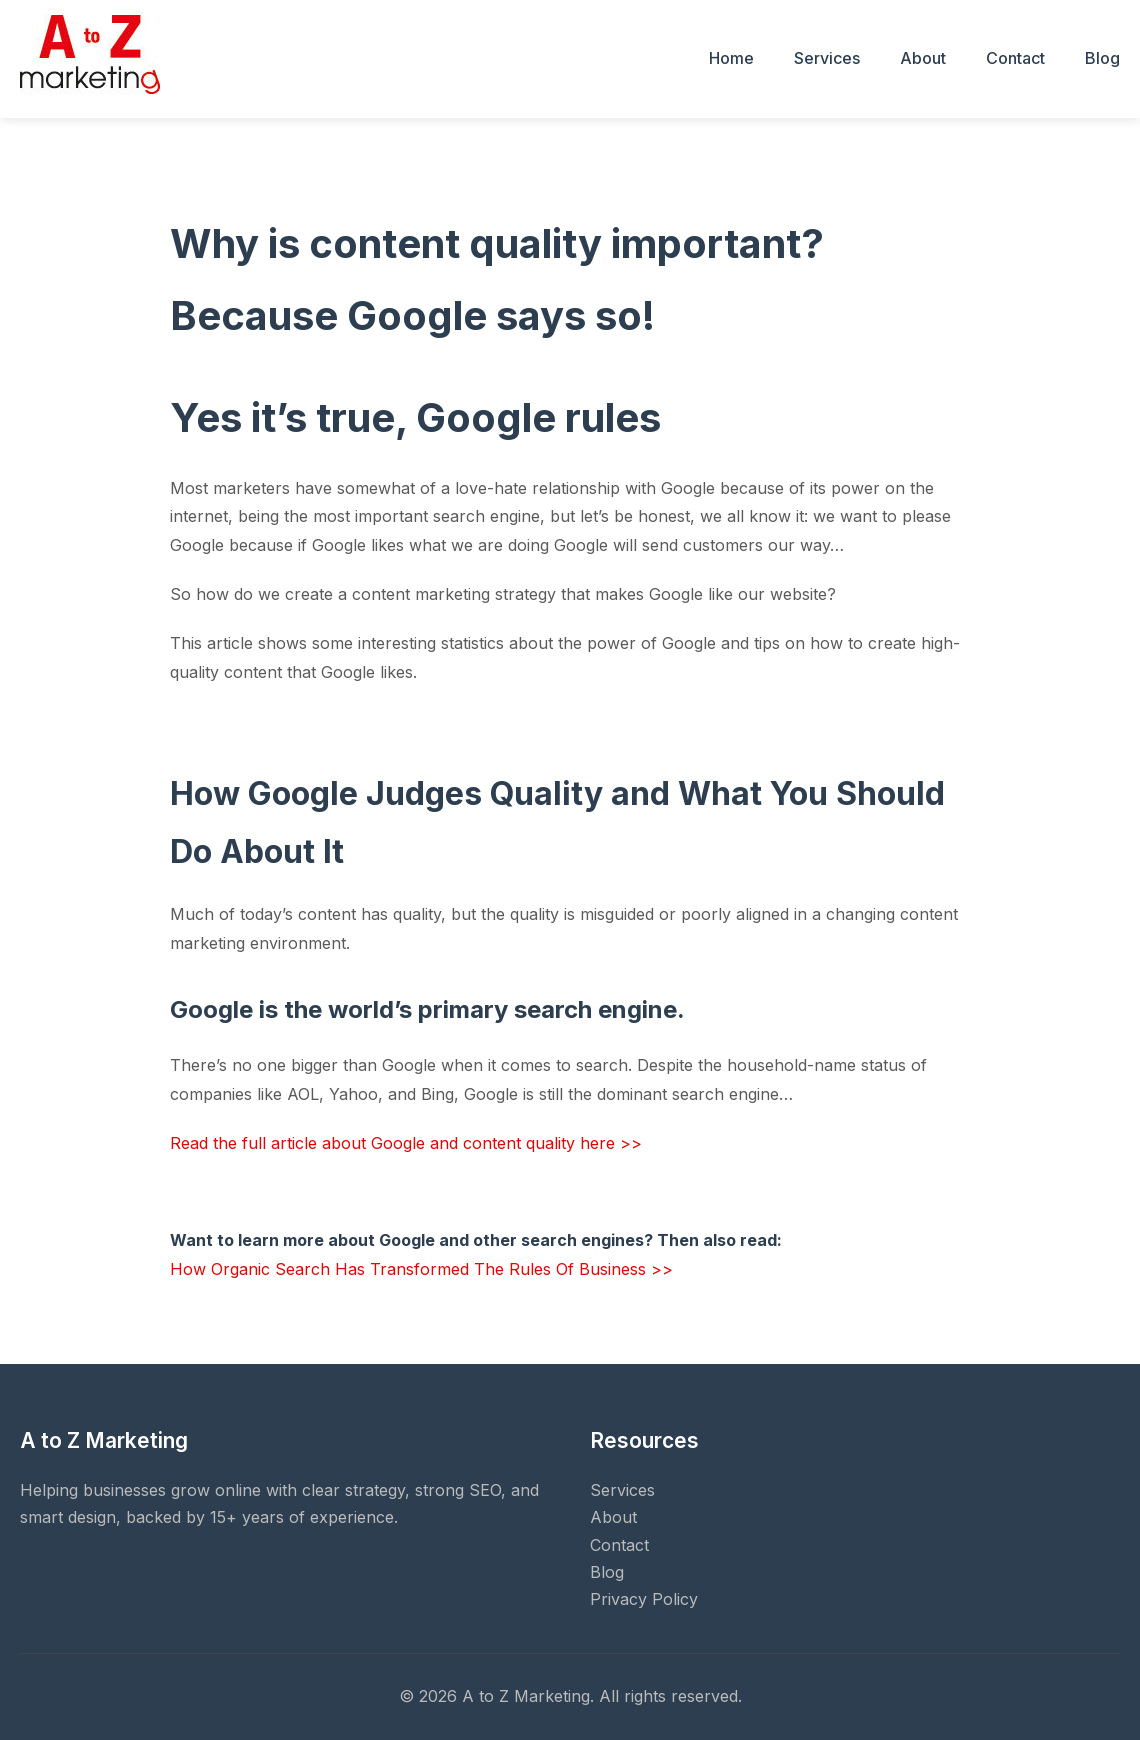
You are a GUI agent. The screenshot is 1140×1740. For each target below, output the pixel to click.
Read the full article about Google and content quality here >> (406, 1143)
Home (731, 58)
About (923, 58)
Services (827, 58)
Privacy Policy (644, 1599)
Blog (1102, 58)
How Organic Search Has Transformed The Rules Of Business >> (421, 1269)
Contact (1015, 58)
